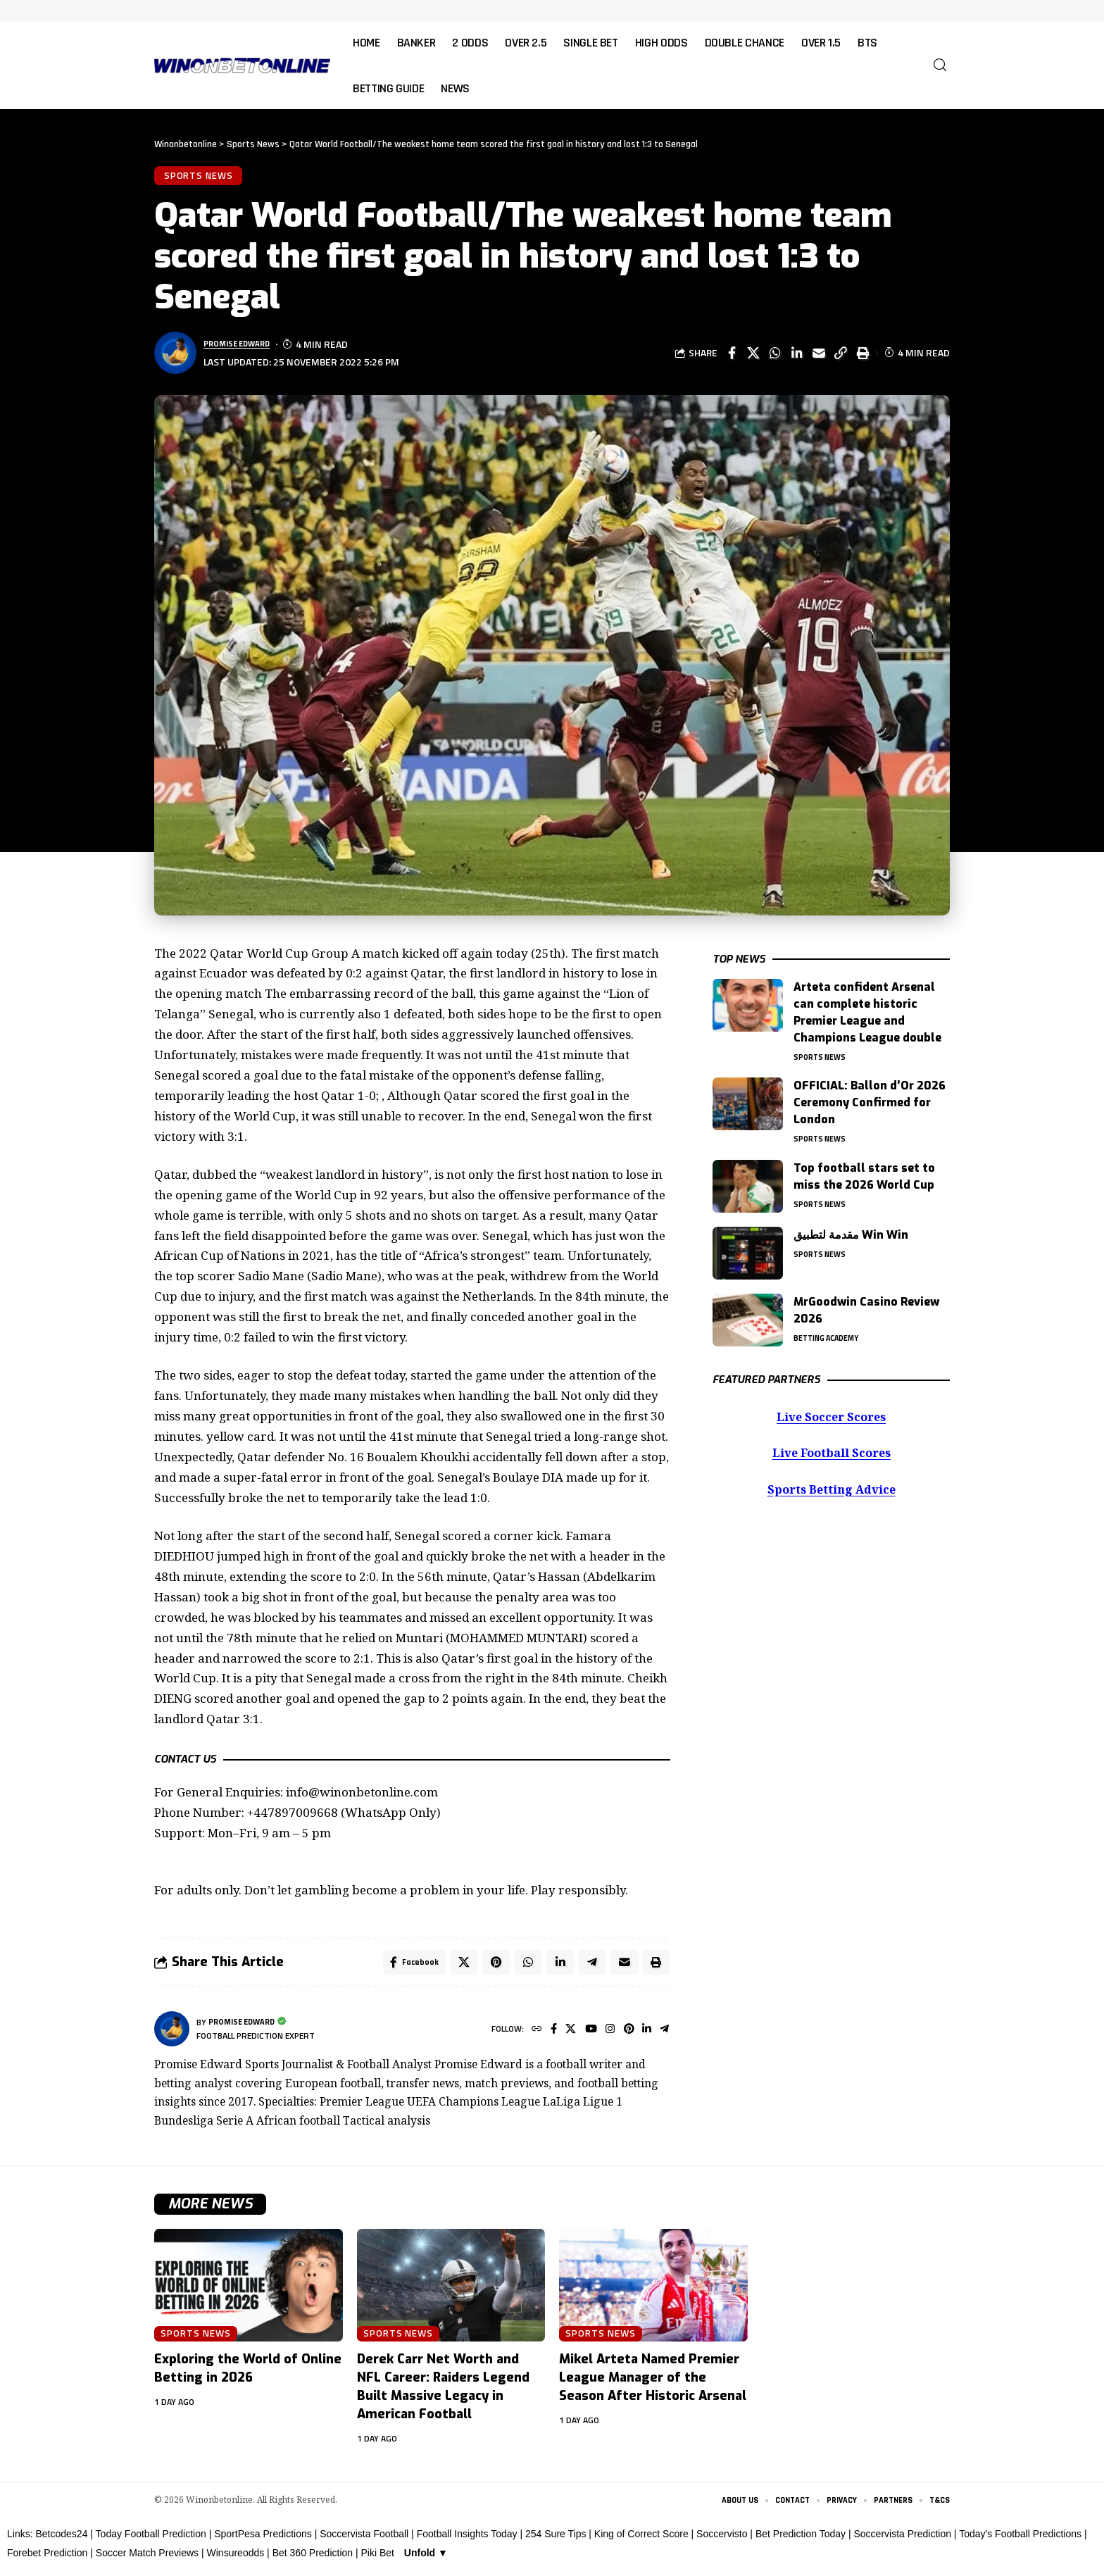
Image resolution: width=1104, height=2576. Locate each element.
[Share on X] (753, 355)
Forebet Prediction (47, 2559)
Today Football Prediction (151, 2540)
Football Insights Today (467, 2540)
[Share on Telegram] (589, 1966)
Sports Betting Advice (831, 1488)
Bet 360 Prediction (312, 2559)
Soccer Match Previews (147, 2559)
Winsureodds (236, 2559)
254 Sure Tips (555, 2540)
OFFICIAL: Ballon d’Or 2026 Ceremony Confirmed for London (870, 1097)
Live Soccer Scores (831, 1414)
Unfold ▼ (426, 2559)
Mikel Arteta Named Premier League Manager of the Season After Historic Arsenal (652, 2383)
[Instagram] (605, 2035)
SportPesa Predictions (263, 2540)
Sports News (199, 177)
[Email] (819, 355)
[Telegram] (663, 2035)
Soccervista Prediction (902, 2540)
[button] (940, 65)
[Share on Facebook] (731, 355)
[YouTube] (585, 2035)
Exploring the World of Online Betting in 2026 (247, 2373)
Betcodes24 (61, 2540)
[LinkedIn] (644, 2035)
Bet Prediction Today (800, 2540)
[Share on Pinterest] (490, 1966)
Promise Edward (243, 346)
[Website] (526, 2035)
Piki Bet (377, 2559)
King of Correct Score (641, 2540)
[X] (563, 2035)
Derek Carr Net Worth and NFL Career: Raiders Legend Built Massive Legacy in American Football (443, 2392)
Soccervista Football (364, 2540)
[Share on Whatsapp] (775, 355)
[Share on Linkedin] (797, 355)
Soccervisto (721, 2540)
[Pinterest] (625, 2035)
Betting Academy (832, 1335)
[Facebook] (544, 2035)
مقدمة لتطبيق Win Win (851, 1231)
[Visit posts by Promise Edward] (171, 2034)
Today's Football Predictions (1020, 2540)
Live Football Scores (831, 1451)
